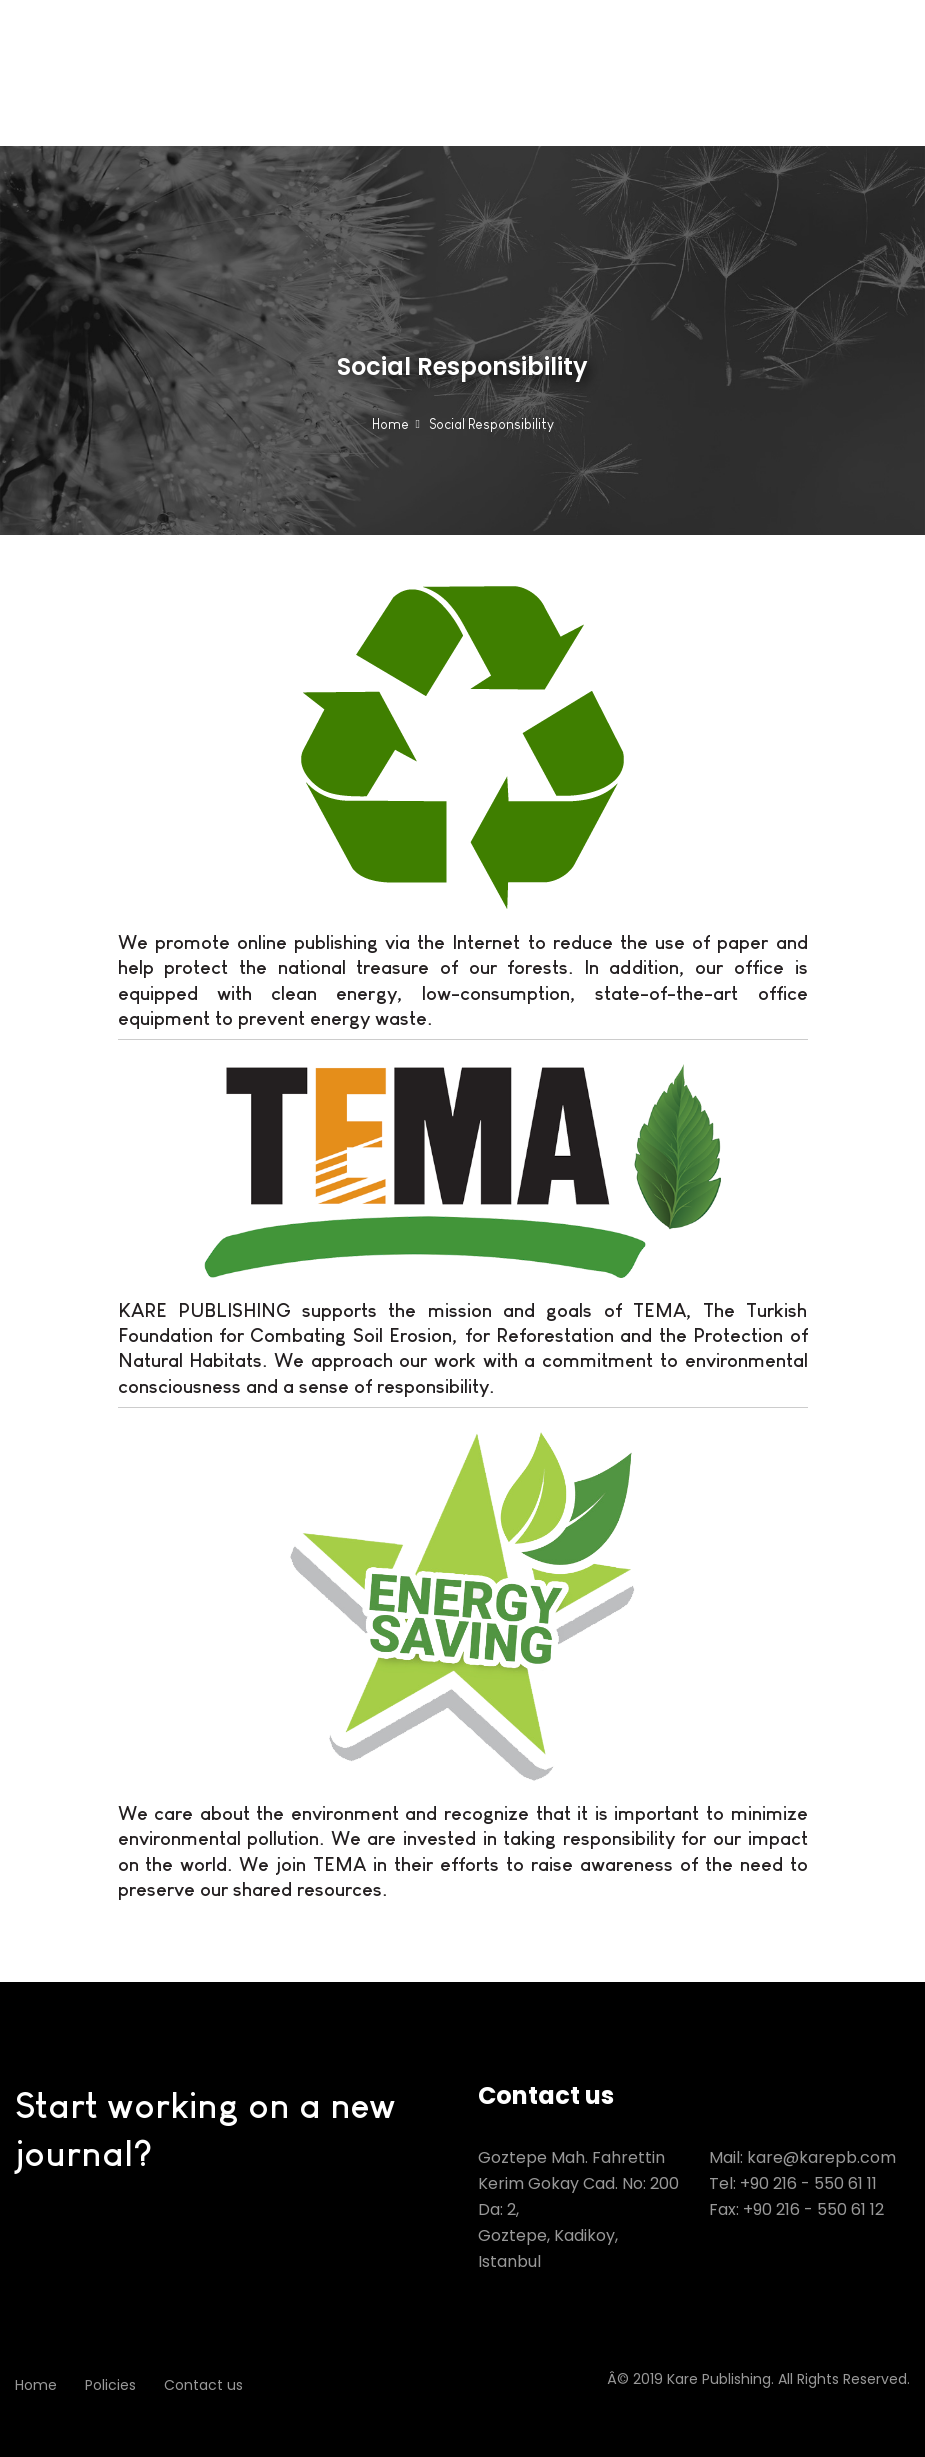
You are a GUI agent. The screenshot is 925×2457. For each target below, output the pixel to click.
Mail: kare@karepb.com (802, 2157)
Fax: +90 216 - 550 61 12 (796, 2209)
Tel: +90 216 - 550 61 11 (793, 2183)
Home (390, 424)
